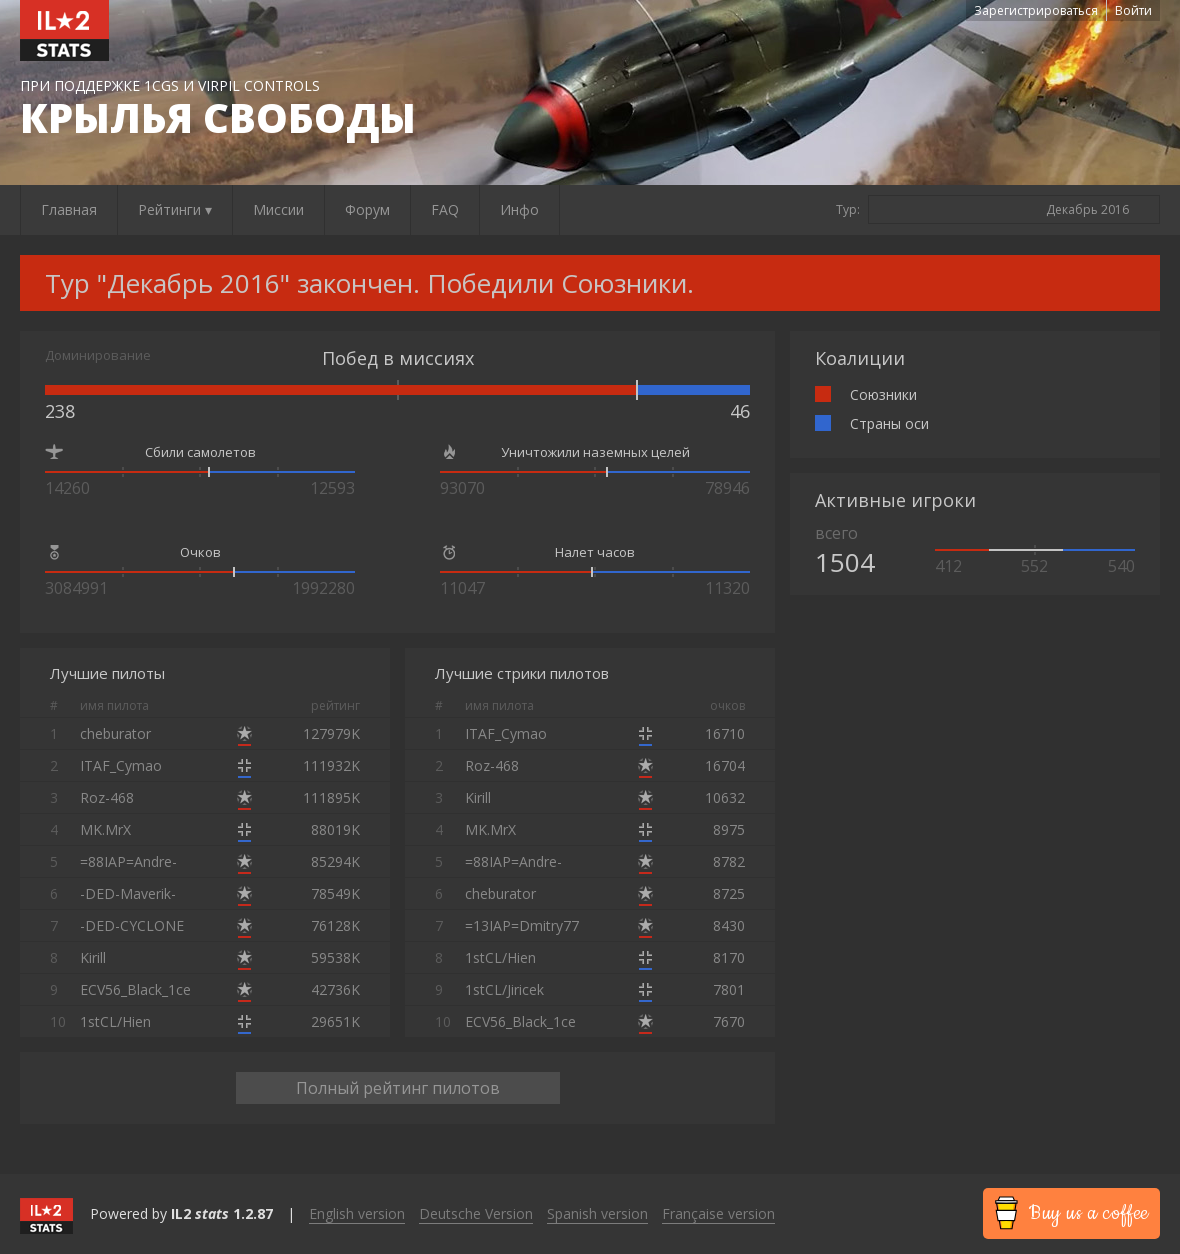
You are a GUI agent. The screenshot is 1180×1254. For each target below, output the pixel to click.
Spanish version (597, 1213)
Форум (367, 209)
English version (357, 1213)
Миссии (278, 209)
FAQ (445, 209)
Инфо (519, 209)
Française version (718, 1213)
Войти (1133, 10)
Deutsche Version (476, 1213)
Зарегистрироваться (1036, 10)
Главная (69, 209)
